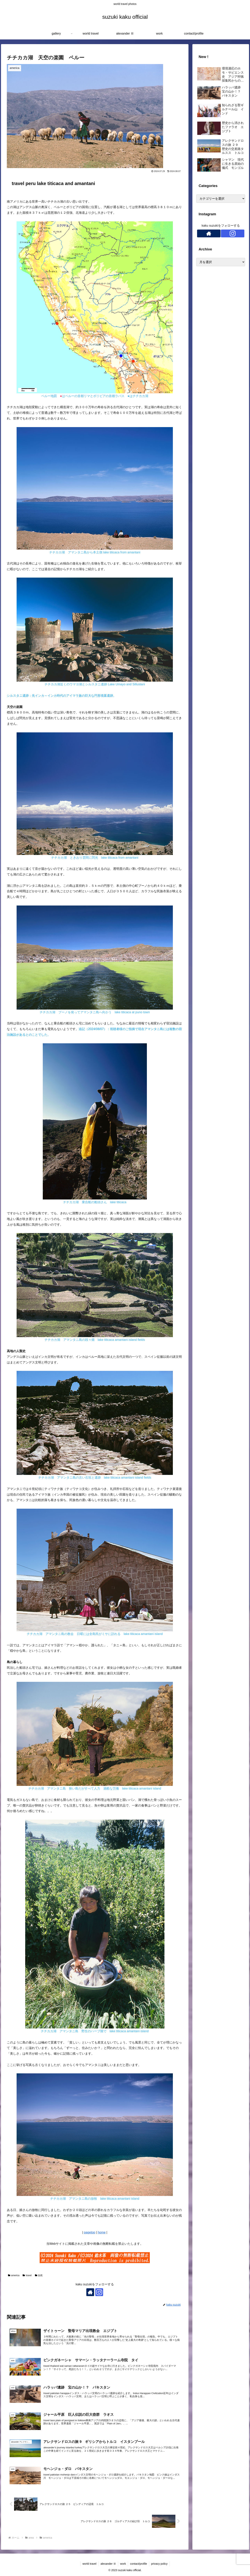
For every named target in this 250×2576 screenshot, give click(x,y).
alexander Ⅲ (108, 2563)
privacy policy (159, 2563)
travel (27, 2275)
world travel (89, 2563)
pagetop (89, 2232)
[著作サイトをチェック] (90, 2292)
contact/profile (138, 2563)
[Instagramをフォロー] (99, 2292)
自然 (39, 2275)
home (101, 2232)
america (13, 2275)
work (123, 2563)
